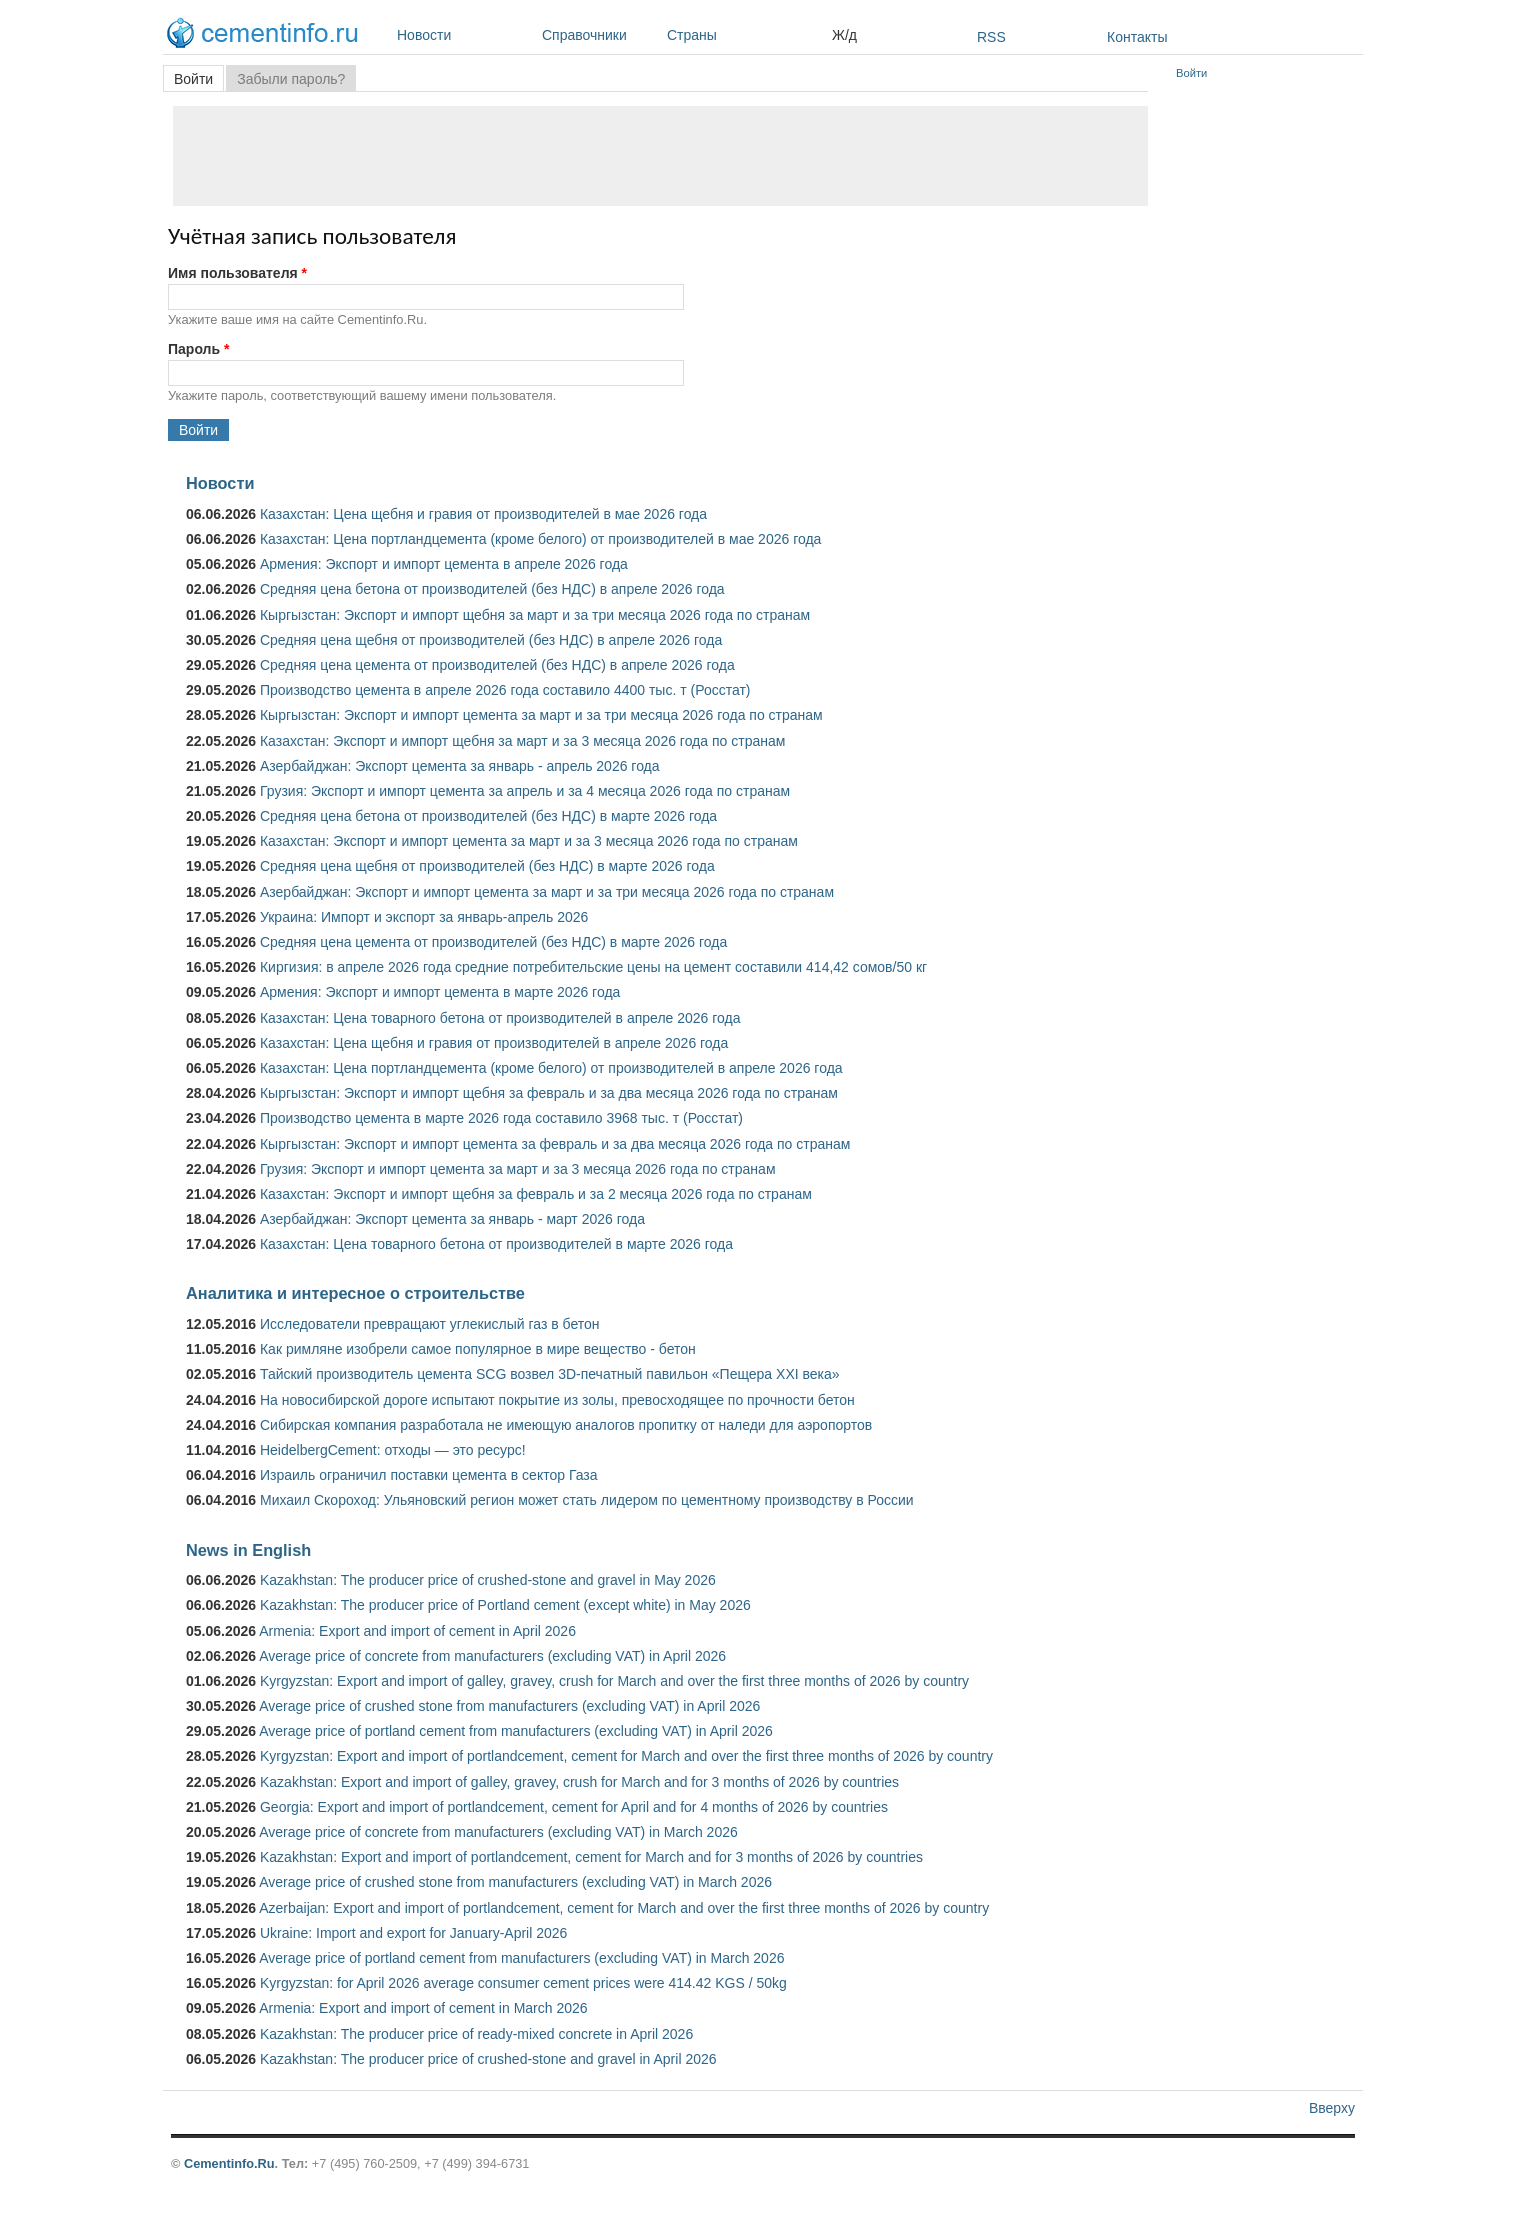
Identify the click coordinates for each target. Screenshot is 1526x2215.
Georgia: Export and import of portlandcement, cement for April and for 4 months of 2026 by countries (574, 1807)
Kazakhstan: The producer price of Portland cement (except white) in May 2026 (505, 1605)
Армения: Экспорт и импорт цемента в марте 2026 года (440, 992)
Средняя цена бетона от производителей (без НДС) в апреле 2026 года (492, 589)
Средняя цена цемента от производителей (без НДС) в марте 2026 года (493, 942)
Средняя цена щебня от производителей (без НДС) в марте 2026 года (487, 866)
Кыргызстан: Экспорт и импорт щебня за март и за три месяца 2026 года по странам (535, 615)
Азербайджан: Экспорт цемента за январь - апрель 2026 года (460, 766)
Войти (199, 79)
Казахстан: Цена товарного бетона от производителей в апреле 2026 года (500, 1018)
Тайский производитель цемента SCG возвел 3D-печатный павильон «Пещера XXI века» (550, 1374)
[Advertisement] (660, 156)
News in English (248, 1550)
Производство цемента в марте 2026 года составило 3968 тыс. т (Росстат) (501, 1118)
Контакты (1137, 37)
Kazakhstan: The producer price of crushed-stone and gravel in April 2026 (488, 2059)
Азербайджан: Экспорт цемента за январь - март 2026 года (452, 1219)
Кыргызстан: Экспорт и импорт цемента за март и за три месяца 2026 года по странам (541, 715)
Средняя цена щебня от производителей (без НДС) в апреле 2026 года (491, 640)
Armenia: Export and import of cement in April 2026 (417, 1631)
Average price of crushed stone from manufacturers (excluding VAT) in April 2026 (509, 1706)
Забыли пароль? (291, 79)
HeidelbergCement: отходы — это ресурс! (393, 1450)
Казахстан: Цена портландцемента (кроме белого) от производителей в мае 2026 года (540, 539)
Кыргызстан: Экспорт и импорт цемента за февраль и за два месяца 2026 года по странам (555, 1144)
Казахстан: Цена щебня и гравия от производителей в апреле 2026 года (494, 1043)
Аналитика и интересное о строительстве (355, 1293)
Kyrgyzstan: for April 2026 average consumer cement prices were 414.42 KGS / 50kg (523, 1983)
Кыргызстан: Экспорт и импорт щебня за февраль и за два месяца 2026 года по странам (549, 1093)
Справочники (599, 35)
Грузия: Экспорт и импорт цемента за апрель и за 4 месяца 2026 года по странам (525, 791)
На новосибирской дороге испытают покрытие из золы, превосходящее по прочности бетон (557, 1400)
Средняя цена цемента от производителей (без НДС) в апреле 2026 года (497, 665)
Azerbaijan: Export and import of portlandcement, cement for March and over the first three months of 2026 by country (624, 1908)
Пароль (198, 349)
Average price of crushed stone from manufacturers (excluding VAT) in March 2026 (515, 1882)
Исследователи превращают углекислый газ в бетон (430, 1324)
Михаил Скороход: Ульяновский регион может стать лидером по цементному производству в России (587, 1500)
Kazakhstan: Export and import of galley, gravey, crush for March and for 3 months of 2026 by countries (579, 1782)
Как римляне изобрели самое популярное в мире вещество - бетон (478, 1349)
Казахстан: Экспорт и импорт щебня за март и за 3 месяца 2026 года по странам (522, 741)
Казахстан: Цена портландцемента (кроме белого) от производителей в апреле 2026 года (551, 1068)
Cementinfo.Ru (229, 2163)
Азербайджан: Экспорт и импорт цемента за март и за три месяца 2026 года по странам (547, 892)
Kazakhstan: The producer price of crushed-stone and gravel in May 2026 (488, 1580)
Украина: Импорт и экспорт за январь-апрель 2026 (424, 917)
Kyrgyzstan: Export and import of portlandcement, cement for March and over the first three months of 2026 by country (626, 1756)
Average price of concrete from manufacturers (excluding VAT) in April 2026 (492, 1656)
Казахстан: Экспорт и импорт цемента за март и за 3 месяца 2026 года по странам (529, 841)
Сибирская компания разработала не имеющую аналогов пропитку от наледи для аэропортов (566, 1425)
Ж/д (844, 35)
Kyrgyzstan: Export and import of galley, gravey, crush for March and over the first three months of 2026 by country (614, 1681)
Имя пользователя (237, 273)
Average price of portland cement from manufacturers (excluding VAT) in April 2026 (516, 1731)
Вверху (1332, 2108)
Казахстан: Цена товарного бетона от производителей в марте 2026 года (496, 1244)
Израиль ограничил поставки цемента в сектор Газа (429, 1475)
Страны (744, 35)
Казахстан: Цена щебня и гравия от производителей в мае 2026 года (483, 514)
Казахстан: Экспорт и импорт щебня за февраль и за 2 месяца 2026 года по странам (536, 1194)
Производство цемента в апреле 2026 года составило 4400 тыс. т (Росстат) (505, 690)
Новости (464, 35)
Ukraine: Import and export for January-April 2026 (413, 1933)
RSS (991, 37)
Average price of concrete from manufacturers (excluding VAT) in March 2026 (498, 1832)
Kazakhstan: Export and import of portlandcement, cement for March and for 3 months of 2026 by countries (591, 1857)
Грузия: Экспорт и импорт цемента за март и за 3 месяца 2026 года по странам (518, 1169)
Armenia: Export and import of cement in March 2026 (423, 2008)
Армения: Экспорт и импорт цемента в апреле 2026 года (444, 564)
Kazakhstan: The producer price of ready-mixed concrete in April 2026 (476, 2034)
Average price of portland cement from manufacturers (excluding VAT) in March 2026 (521, 1958)
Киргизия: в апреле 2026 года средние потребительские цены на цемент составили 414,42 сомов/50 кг (593, 967)
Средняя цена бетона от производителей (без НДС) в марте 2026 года (488, 816)
